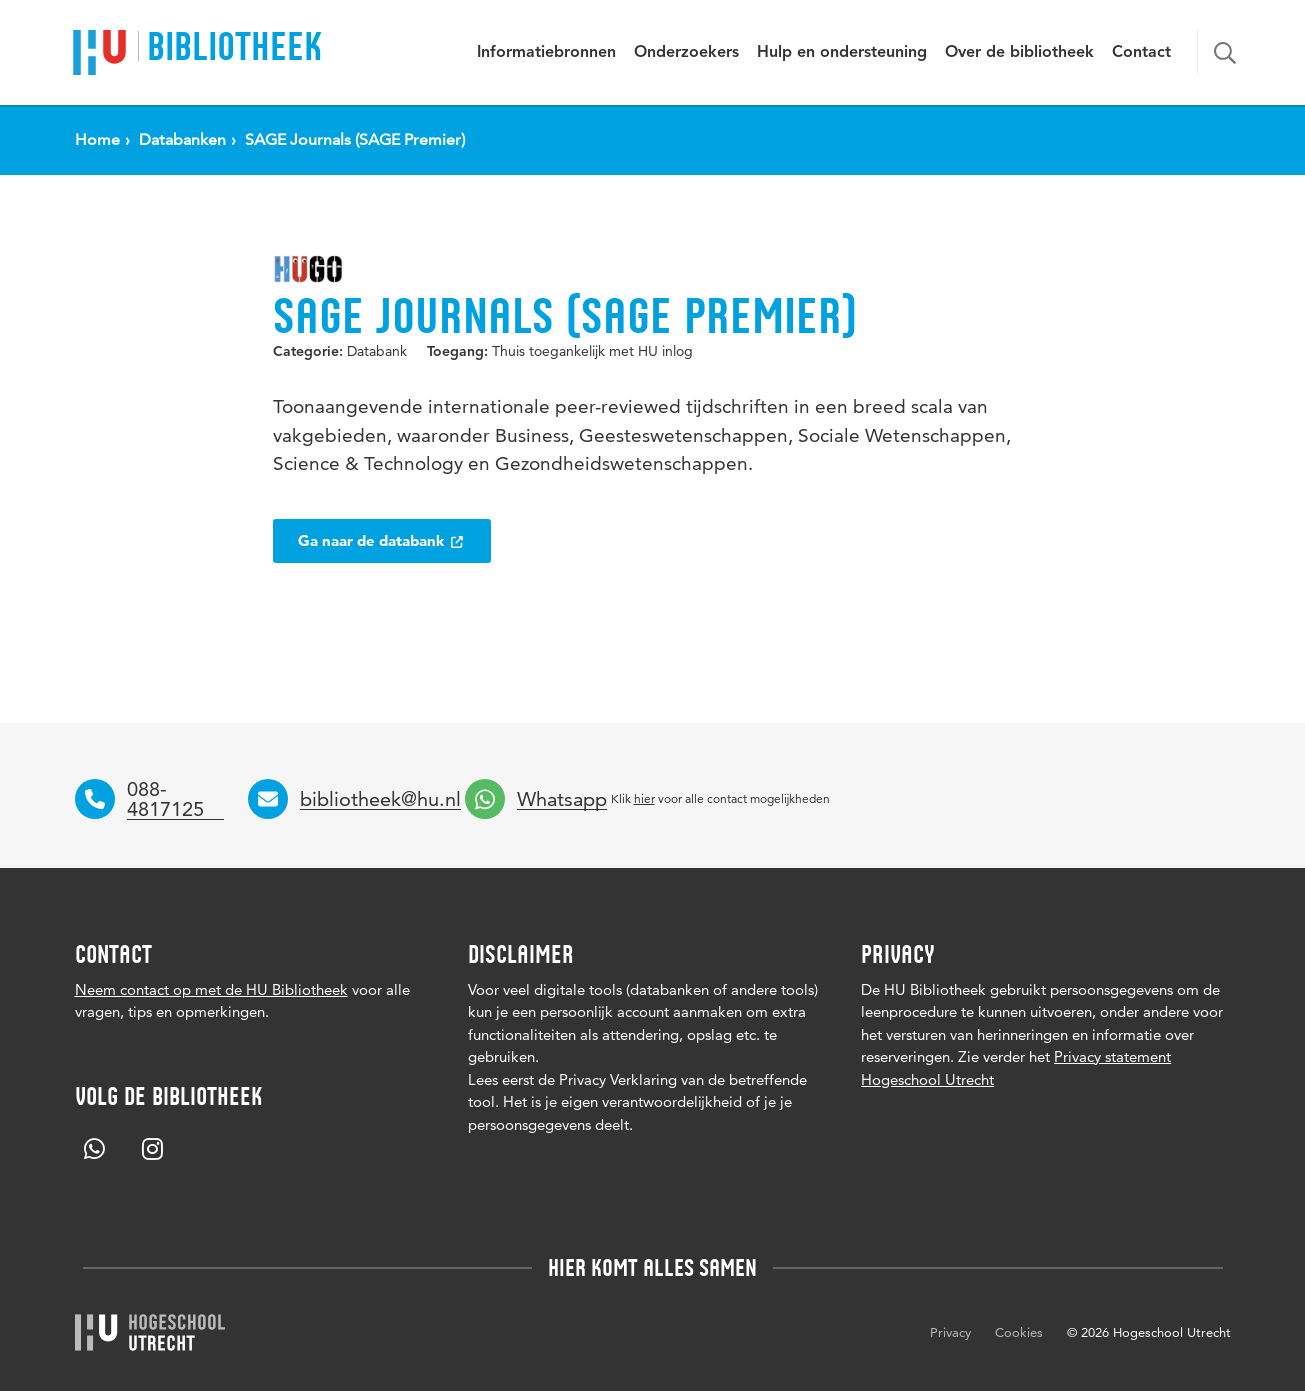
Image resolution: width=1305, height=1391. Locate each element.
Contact (1141, 53)
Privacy (950, 1332)
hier (644, 798)
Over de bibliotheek (1019, 53)
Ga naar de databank (382, 540)
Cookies (1019, 1332)
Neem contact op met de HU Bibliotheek (211, 989)
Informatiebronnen (546, 53)
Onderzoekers (686, 53)
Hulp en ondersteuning (842, 53)
